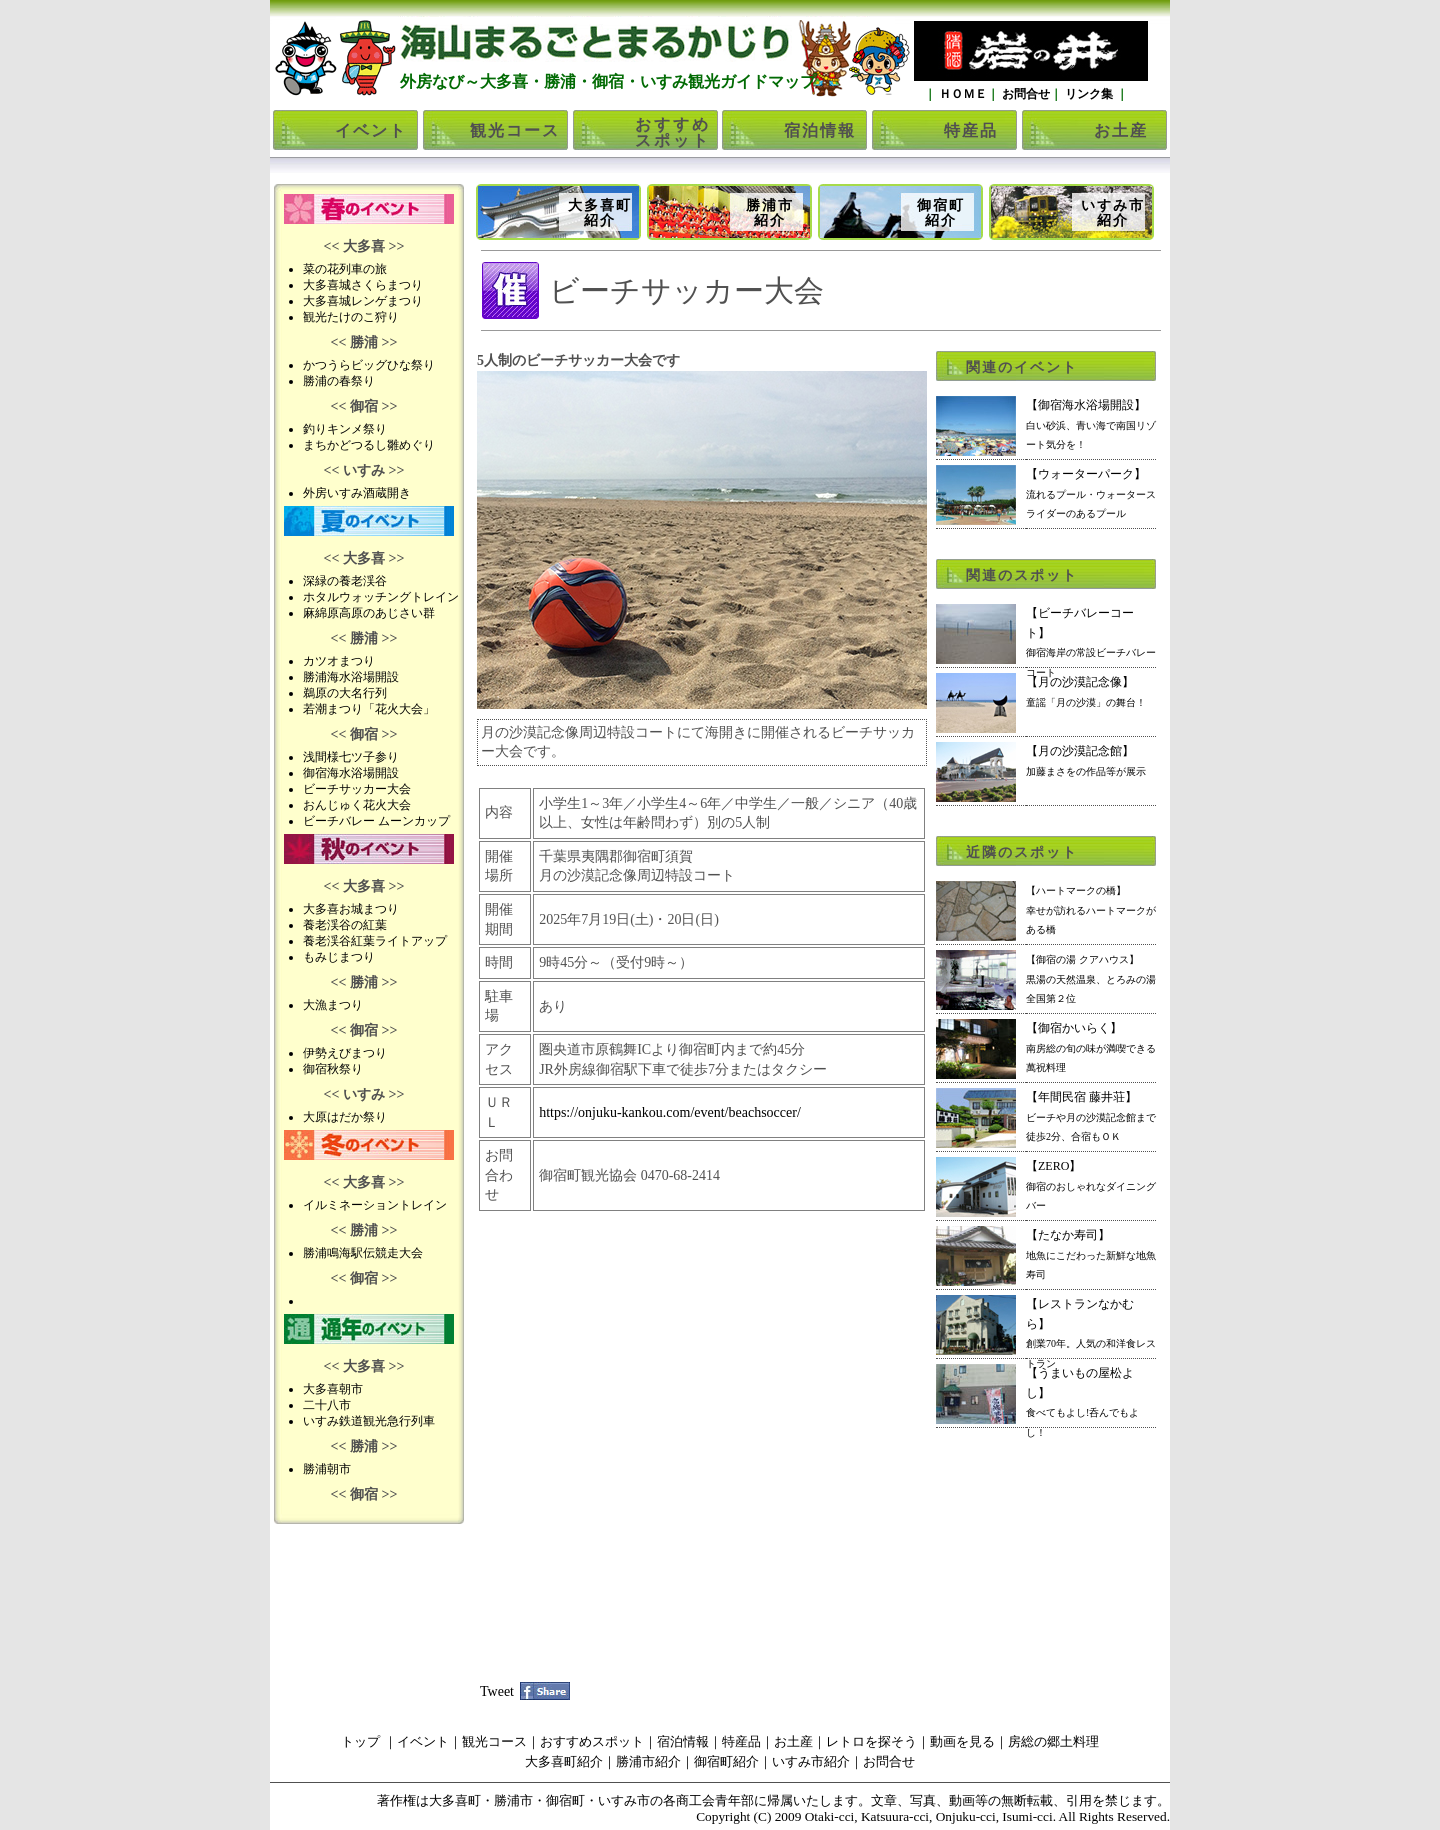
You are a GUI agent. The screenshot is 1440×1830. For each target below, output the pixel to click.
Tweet (497, 1691)
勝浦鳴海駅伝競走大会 (363, 1253)
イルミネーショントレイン (375, 1205)
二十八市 (327, 1405)
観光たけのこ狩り (351, 317)
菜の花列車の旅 (345, 269)
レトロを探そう (871, 1741)
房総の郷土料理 (1053, 1741)
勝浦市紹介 (770, 213)
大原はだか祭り (345, 1117)
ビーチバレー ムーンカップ (376, 821)
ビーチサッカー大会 (357, 789)
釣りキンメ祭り (345, 429)
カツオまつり (339, 661)
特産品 (971, 130)
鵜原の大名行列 (345, 693)
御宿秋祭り (333, 1069)
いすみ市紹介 (1113, 213)
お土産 (1121, 130)
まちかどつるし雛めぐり (369, 445)
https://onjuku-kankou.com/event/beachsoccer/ (670, 1112)
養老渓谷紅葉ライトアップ (375, 941)
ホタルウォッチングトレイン (381, 597)
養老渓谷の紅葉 (345, 925)
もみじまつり (339, 957)
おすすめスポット (673, 132)
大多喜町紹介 (600, 213)
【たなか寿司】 (1091, 1254)
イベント (371, 130)
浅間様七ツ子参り (351, 757)
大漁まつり (333, 1005)
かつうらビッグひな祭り (369, 365)
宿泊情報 (820, 130)
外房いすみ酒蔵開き (357, 493)
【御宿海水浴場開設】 (1091, 424)
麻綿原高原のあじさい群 (369, 613)
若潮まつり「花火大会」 (369, 709)
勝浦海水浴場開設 (351, 677)
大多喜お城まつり (351, 909)
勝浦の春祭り (339, 381)
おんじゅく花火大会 (357, 805)
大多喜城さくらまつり (363, 285)
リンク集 (1089, 94)
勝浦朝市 (327, 1469)
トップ (360, 1741)
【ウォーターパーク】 (1091, 493)
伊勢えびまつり (345, 1053)
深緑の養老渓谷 (345, 581)
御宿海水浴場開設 (351, 773)
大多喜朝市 (333, 1389)
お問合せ (1024, 94)
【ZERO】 (1091, 1185)
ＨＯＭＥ (961, 94)
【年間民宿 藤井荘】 (1091, 1116)
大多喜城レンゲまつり (363, 301)
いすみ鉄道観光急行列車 (369, 1421)
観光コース (515, 130)
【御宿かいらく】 (1091, 1047)
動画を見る (962, 1741)
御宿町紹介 (941, 213)
